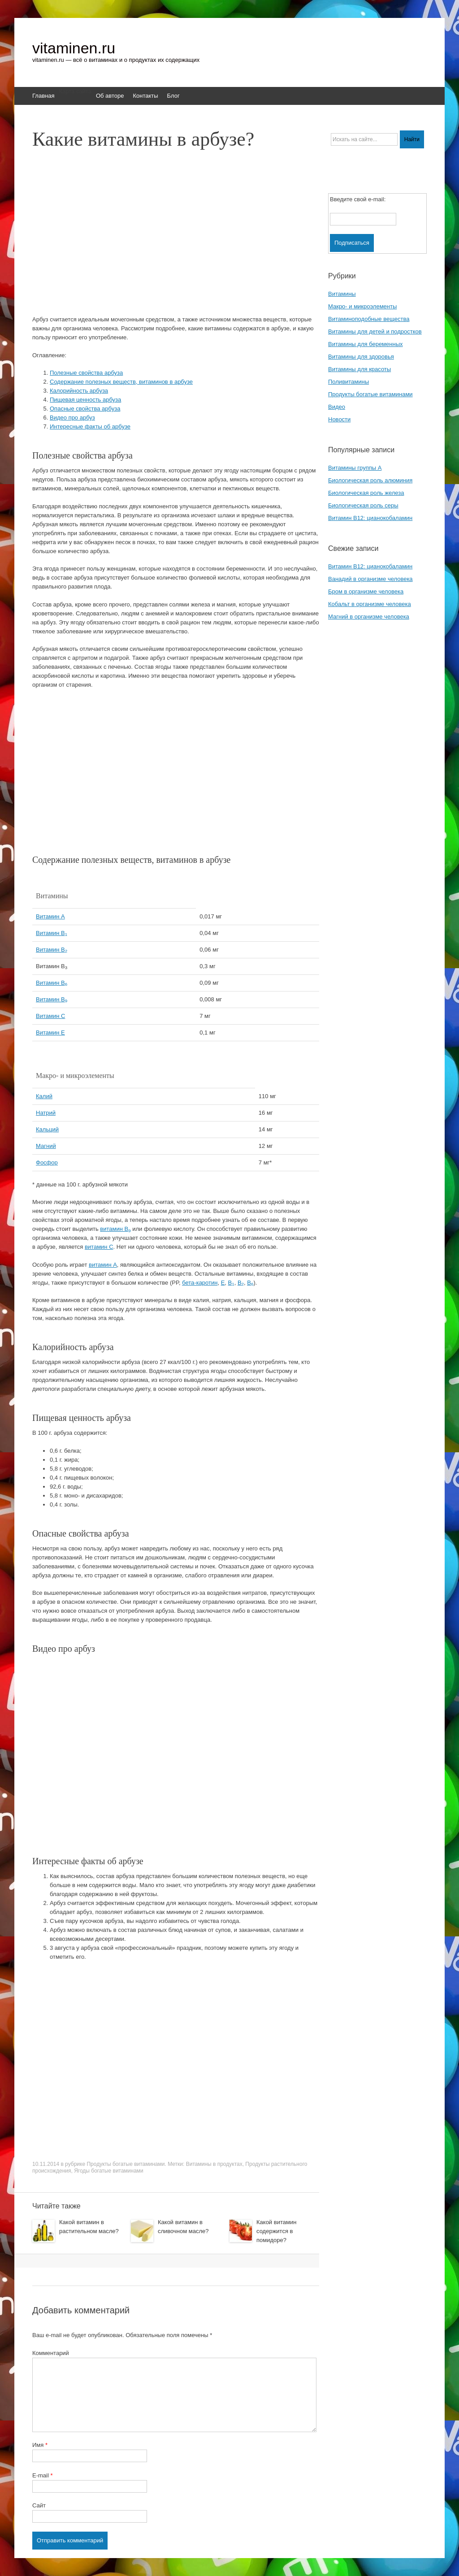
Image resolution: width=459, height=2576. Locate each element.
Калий (44, 1096)
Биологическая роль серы (363, 505)
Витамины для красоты (359, 369)
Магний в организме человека (368, 616)
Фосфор (47, 1162)
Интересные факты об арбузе (90, 426)
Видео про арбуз (72, 417)
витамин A (103, 1264)
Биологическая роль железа (366, 492)
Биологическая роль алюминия (370, 480)
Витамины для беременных (365, 344)
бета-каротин (199, 1282)
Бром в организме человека (365, 591)
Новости (339, 419)
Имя (40, 2445)
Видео (336, 406)
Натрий (46, 1112)
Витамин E (50, 1032)
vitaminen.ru (73, 48)
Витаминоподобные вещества (368, 319)
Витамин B (51, 933)
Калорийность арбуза (79, 390)
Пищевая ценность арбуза (85, 399)
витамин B (115, 1228)
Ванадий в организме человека (370, 579)
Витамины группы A (354, 467)
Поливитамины (348, 381)
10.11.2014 (45, 2164)
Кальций (47, 1129)
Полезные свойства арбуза (86, 372)
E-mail (42, 2475)
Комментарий (50, 2353)
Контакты (145, 95)
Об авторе (110, 95)
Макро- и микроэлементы (362, 306)
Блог (173, 95)
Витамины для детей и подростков (375, 331)
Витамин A (50, 916)
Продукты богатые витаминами (126, 2164)
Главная (43, 95)
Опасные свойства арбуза (85, 408)
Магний (46, 1146)
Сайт (39, 2505)
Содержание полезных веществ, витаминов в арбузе (121, 381)
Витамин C (50, 1016)
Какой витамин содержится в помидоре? (276, 2231)
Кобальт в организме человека (369, 604)
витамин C (99, 1246)
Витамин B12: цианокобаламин (370, 518)
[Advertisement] (189, 236)
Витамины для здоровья (361, 356)
